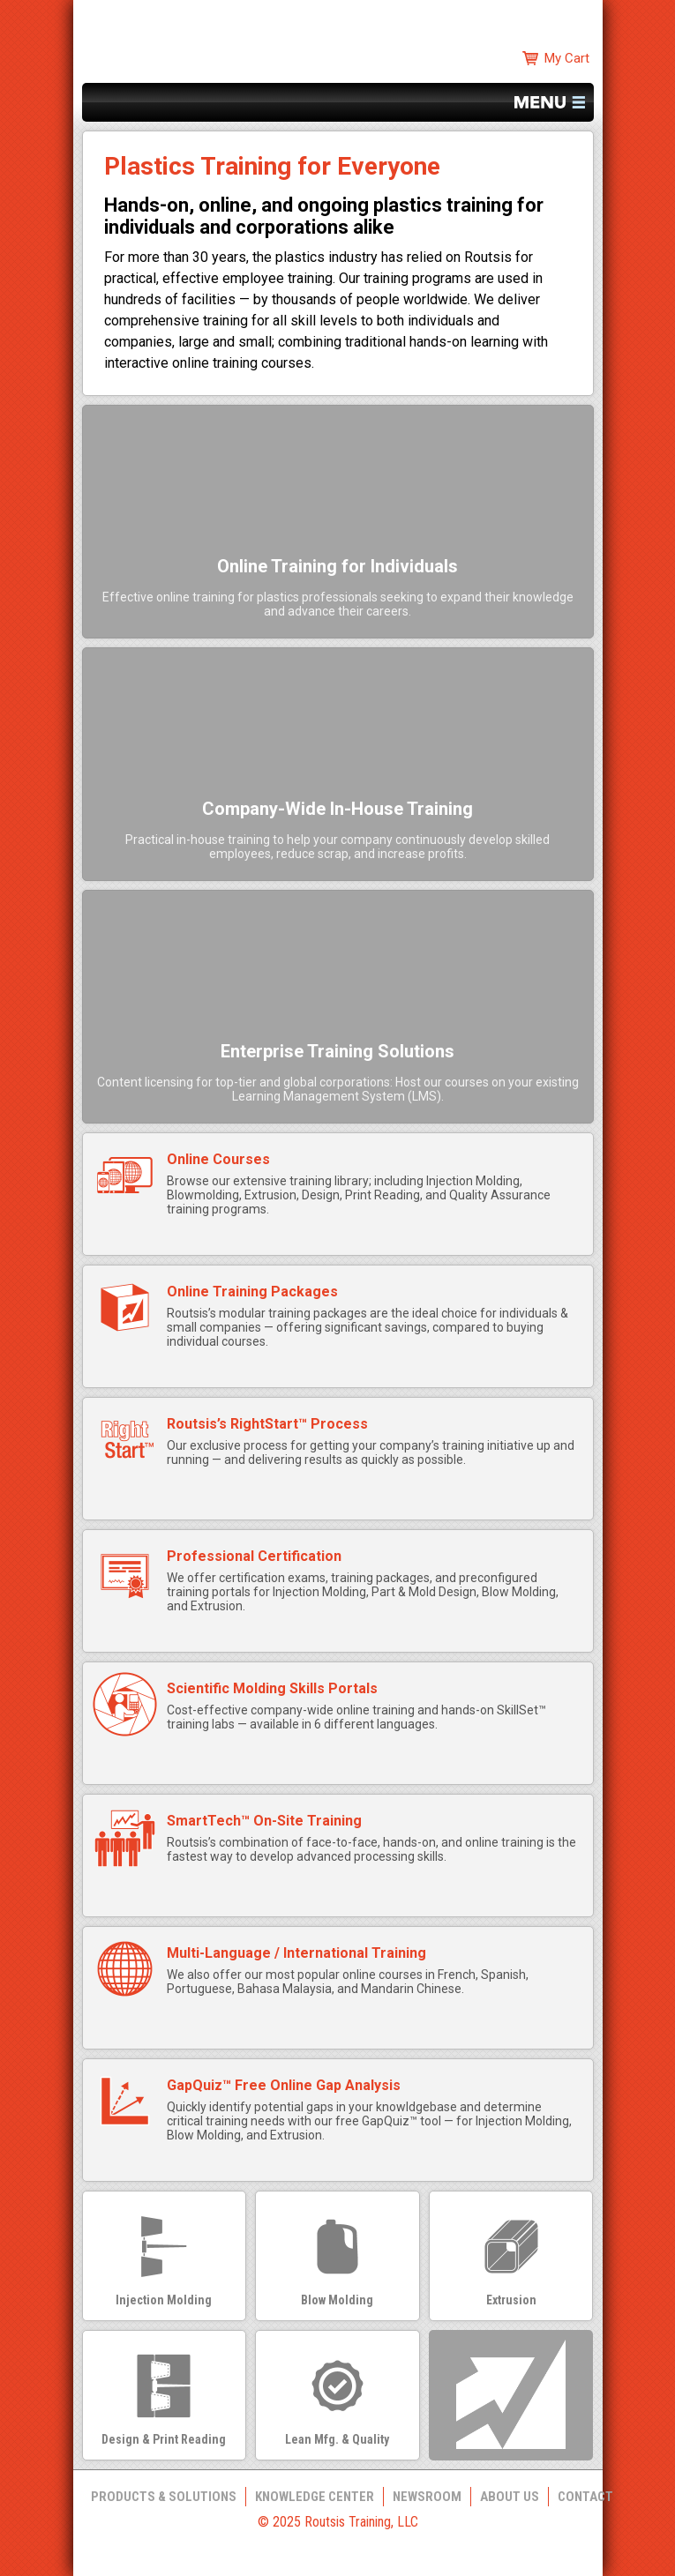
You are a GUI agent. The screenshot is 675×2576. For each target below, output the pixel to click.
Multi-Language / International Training (296, 1953)
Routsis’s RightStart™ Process (267, 1423)
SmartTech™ (264, 1820)
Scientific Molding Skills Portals (272, 1688)
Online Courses (218, 1159)
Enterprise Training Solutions (337, 1051)
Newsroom (427, 2497)
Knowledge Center (314, 2497)
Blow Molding (337, 2300)
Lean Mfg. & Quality (337, 2439)
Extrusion (511, 2300)
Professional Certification (254, 1556)
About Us (509, 2497)
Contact (585, 2497)
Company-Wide (337, 808)
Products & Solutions (163, 2497)
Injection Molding (164, 2300)
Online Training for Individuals (337, 566)
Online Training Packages (252, 1291)
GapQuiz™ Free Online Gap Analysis (284, 2085)
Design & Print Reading (163, 2439)
